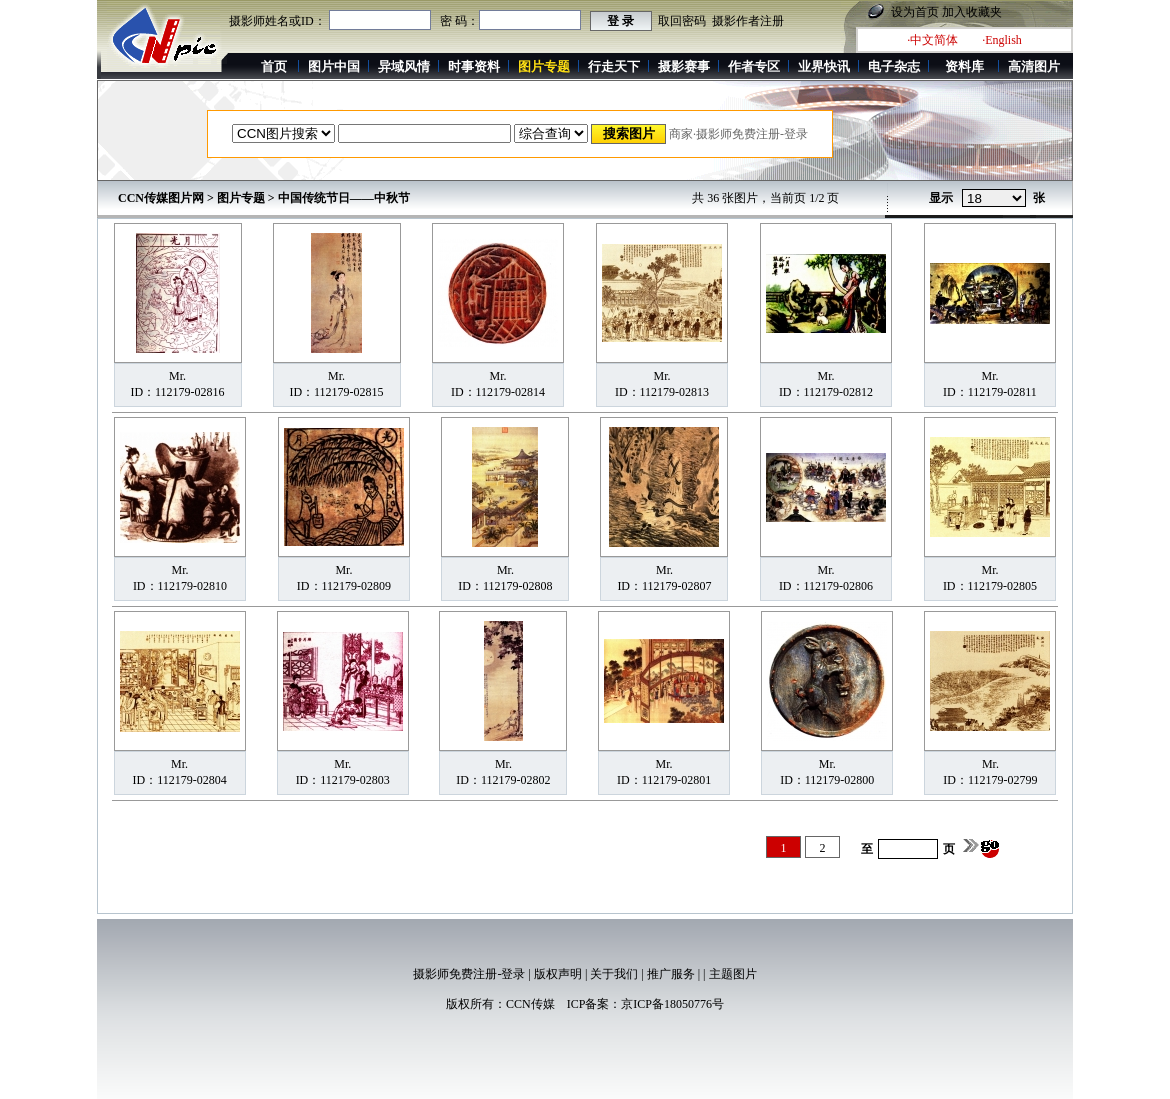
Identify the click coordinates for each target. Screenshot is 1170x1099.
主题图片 (733, 974)
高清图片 (1034, 66)
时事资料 (474, 66)
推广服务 (671, 974)
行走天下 (614, 66)
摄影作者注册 (748, 21)
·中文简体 (932, 40)
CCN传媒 (530, 1004)
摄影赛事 (684, 66)
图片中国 (334, 66)
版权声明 (558, 974)
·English (1002, 40)
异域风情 (404, 66)
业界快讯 (824, 66)
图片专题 (241, 198)
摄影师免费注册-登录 (469, 974)
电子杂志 (894, 66)
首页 (274, 66)
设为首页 (915, 12)
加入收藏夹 (972, 12)
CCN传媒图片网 (161, 198)
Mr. (177, 376)
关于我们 (614, 974)
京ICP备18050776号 (672, 1004)
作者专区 (754, 66)
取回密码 (682, 21)
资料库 (964, 66)
